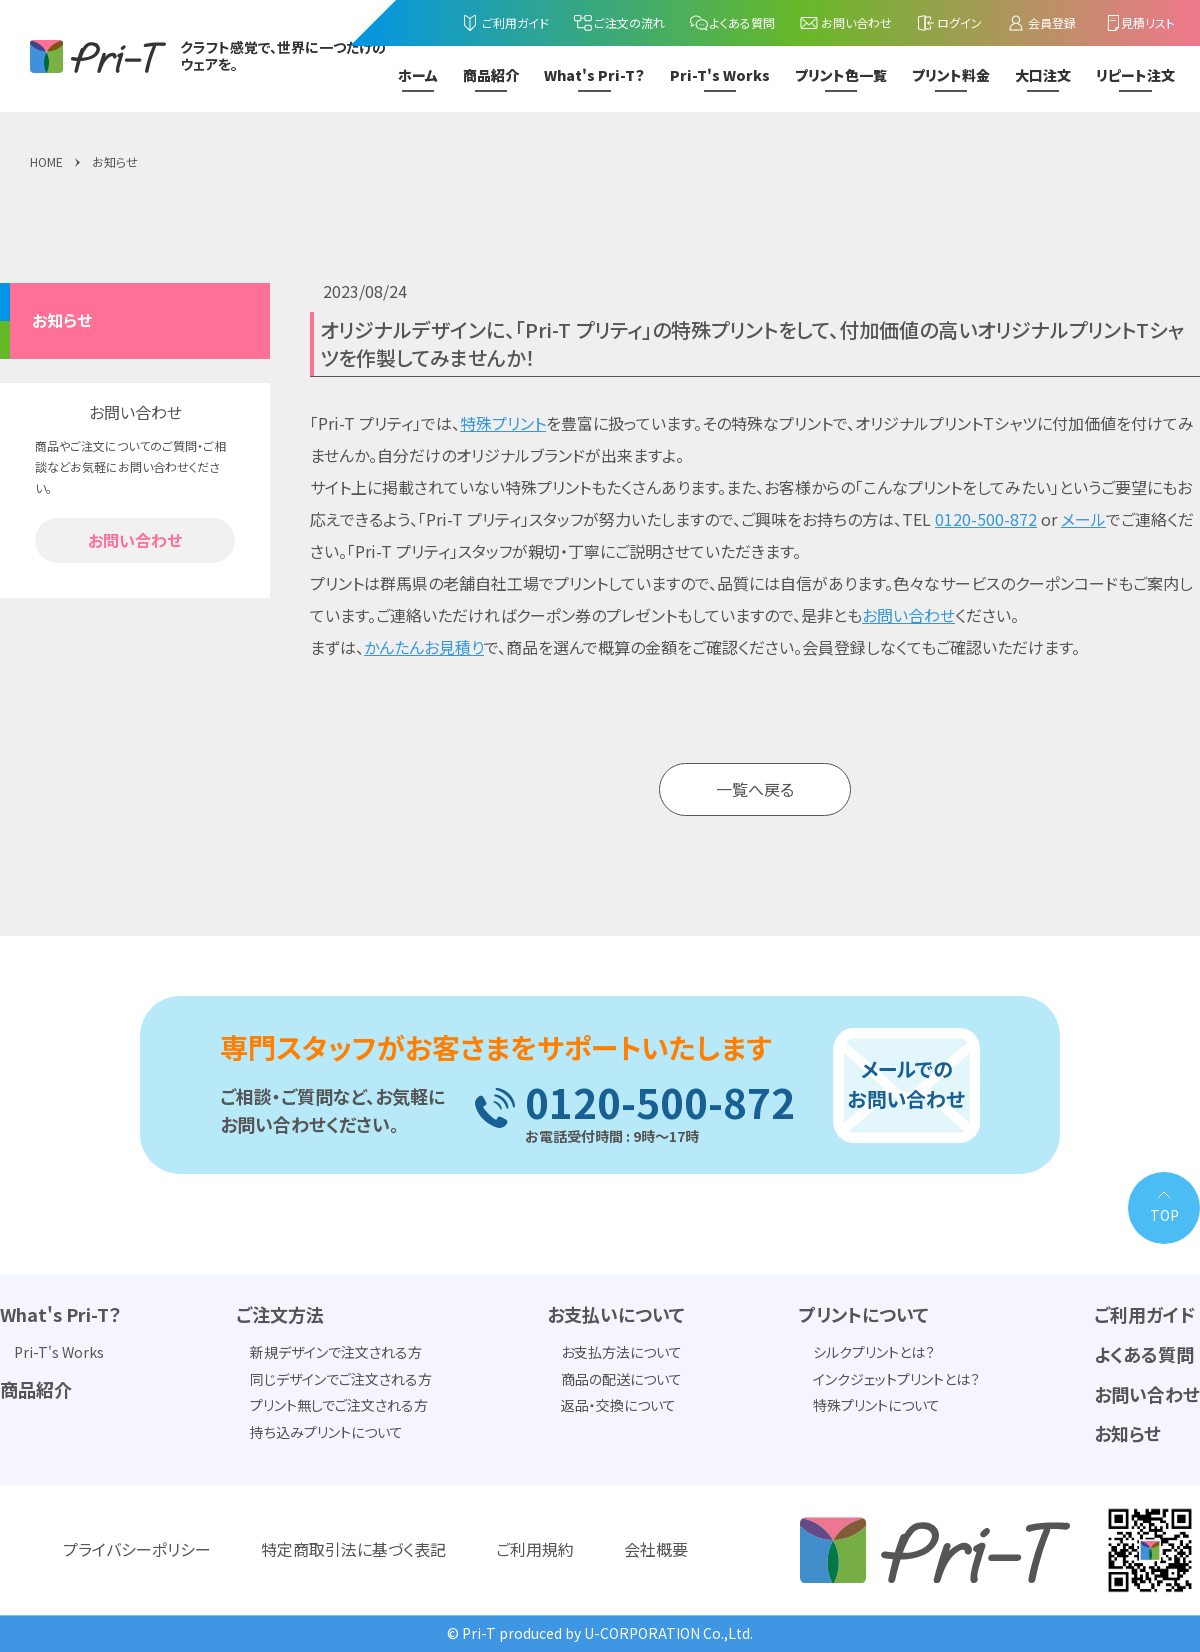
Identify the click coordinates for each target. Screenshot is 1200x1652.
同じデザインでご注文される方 (341, 1379)
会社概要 (656, 1550)
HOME (46, 162)
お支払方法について (621, 1353)
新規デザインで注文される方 (336, 1353)
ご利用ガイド (504, 23)
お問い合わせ (845, 23)
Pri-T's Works (720, 75)
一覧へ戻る (755, 789)
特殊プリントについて (876, 1406)
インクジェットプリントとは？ (896, 1379)
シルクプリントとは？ (874, 1353)
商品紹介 (491, 75)
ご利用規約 (535, 1550)
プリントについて (864, 1315)
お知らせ (115, 162)
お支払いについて (616, 1315)
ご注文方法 (280, 1315)
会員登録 (1041, 23)
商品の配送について (621, 1379)
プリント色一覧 (841, 75)
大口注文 (1043, 75)
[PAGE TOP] (1164, 1208)
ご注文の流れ (619, 23)
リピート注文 (1135, 75)
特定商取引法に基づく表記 (353, 1550)
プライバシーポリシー (137, 1550)
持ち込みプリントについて (326, 1432)
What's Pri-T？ (594, 75)
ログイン (949, 23)
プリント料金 (951, 75)
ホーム (418, 75)
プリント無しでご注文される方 (339, 1406)
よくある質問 (732, 23)
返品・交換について (618, 1406)
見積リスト (1138, 23)
